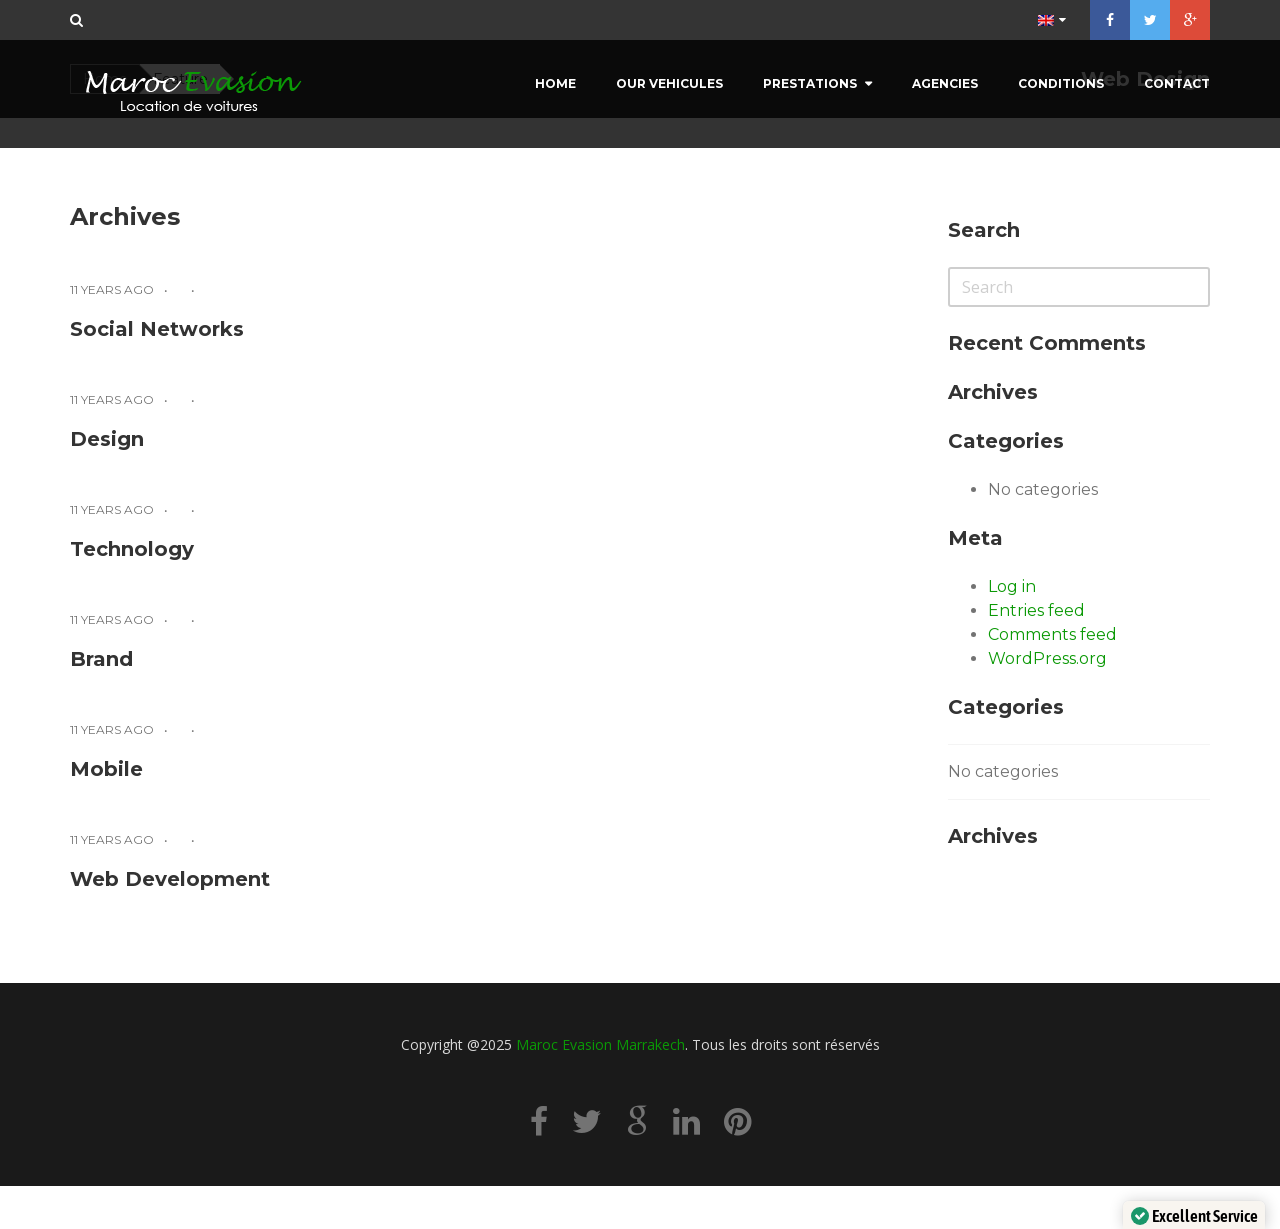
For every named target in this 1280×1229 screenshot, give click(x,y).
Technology (132, 549)
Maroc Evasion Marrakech (600, 1044)
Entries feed (1036, 610)
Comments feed (1052, 634)
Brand (101, 659)
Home (555, 83)
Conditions (1061, 83)
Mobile (106, 769)
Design (107, 439)
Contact (1177, 83)
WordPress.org (1047, 658)
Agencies (945, 83)
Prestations (810, 83)
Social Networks (157, 329)
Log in (1012, 586)
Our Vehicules (669, 83)
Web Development (170, 879)
